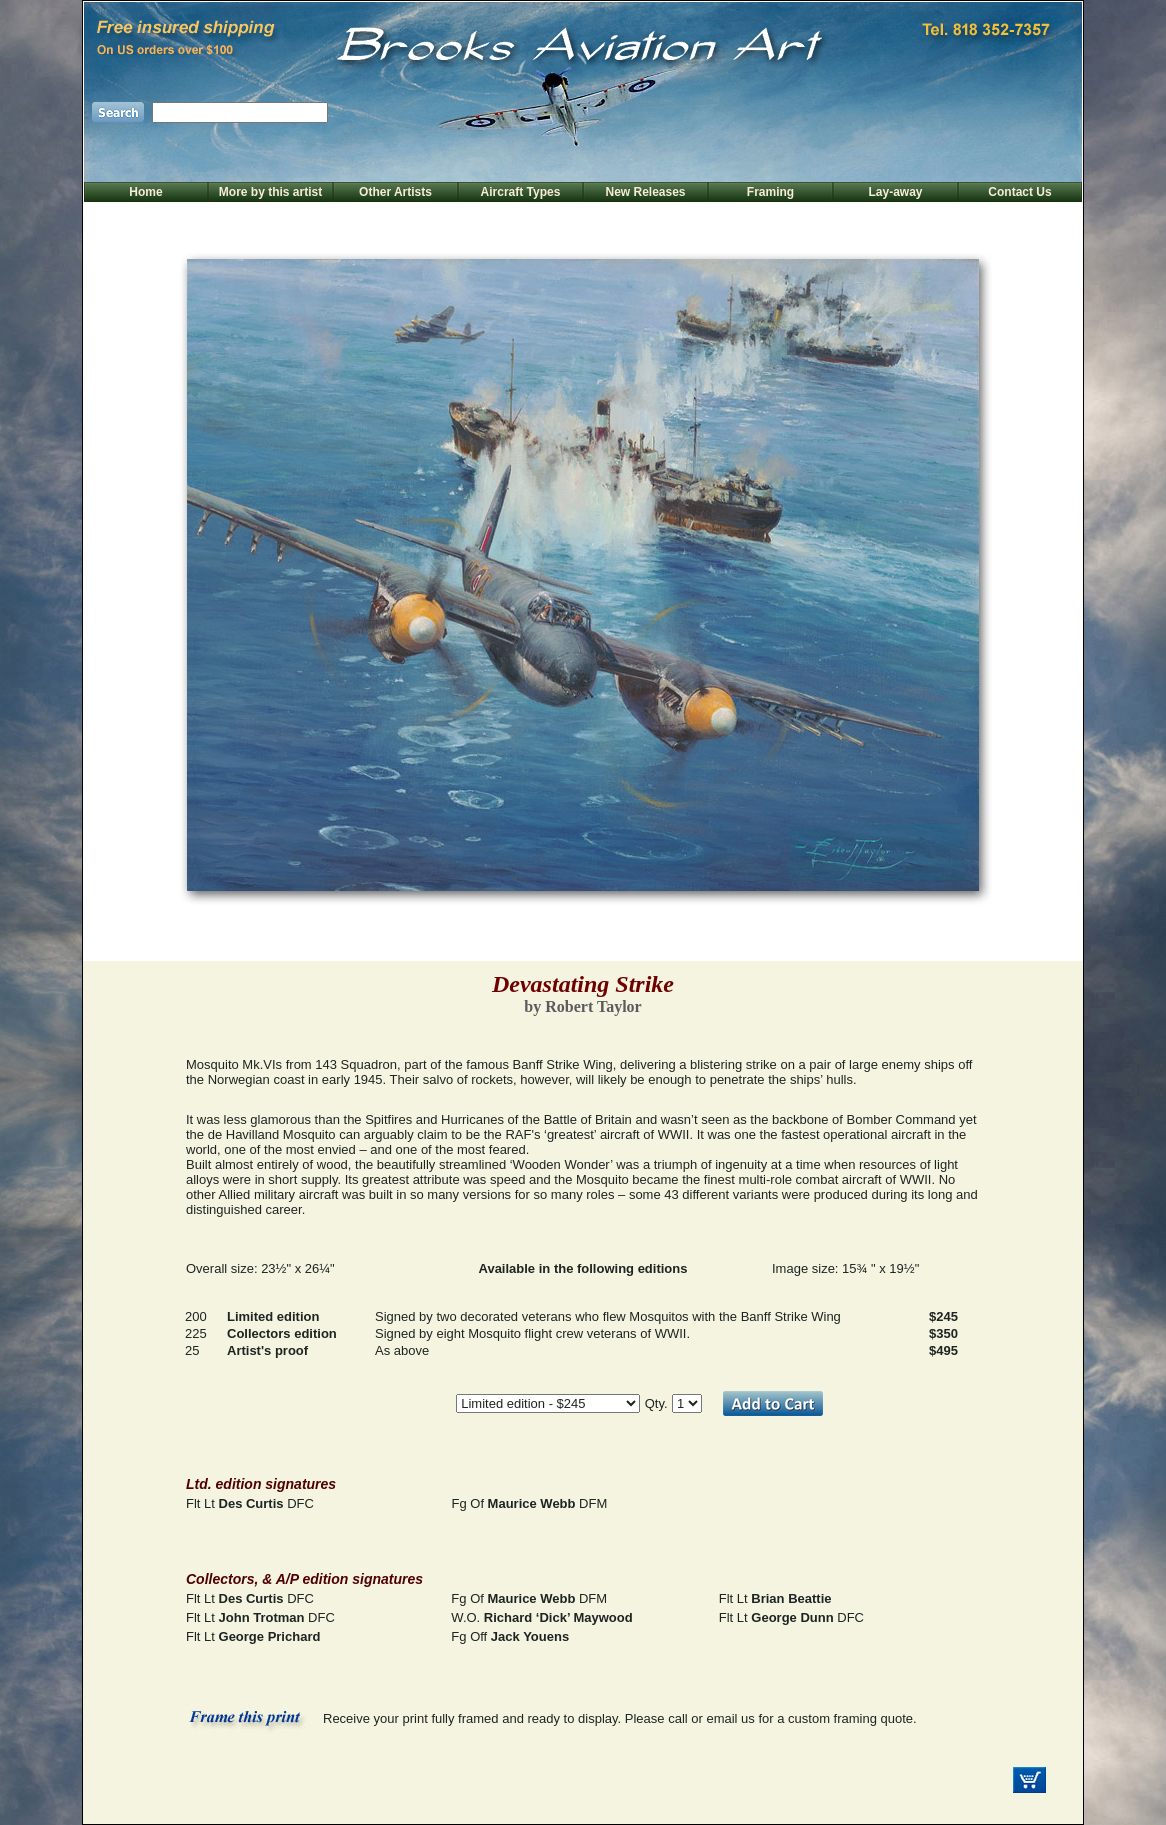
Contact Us (1019, 192)
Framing (770, 192)
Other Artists (395, 192)
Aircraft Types (521, 192)
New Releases (645, 192)
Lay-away (895, 192)
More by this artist (270, 192)
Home (145, 192)
